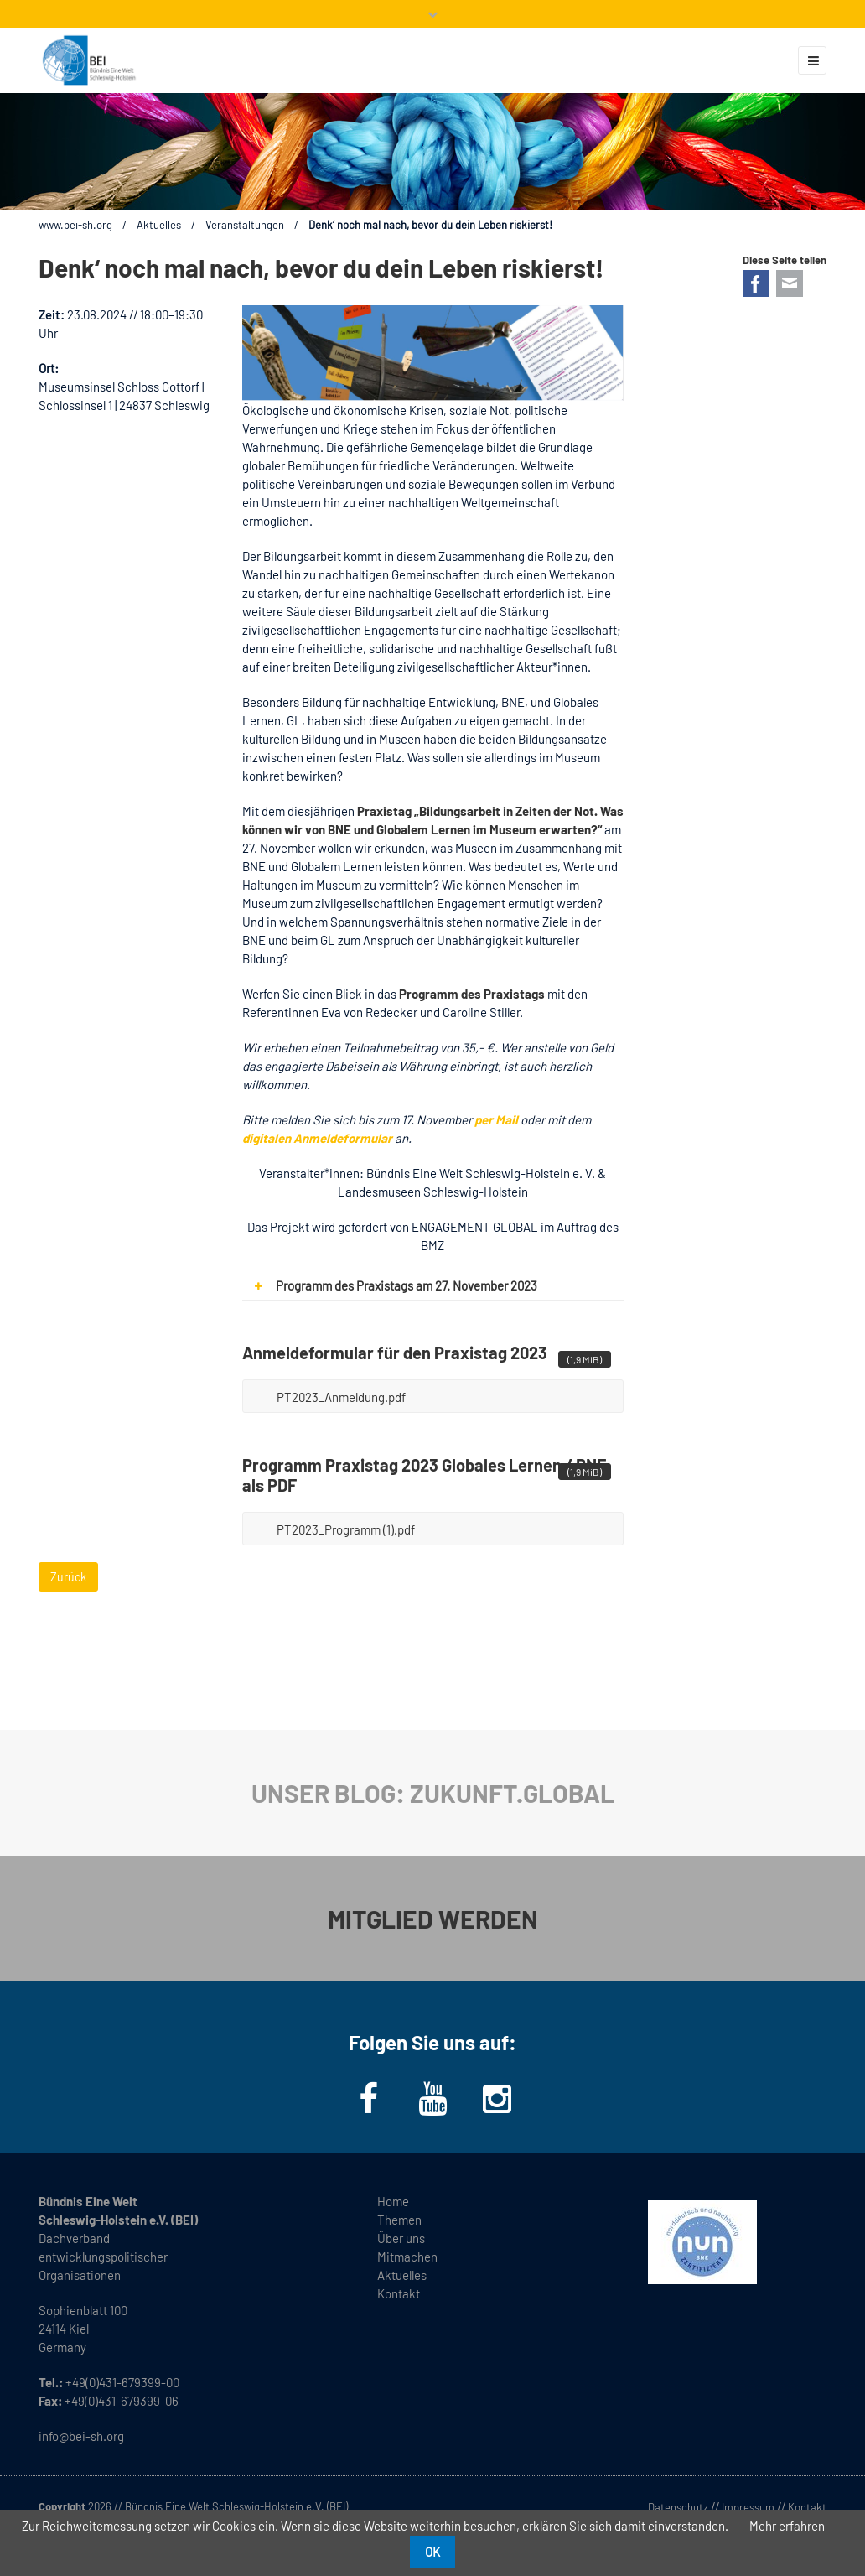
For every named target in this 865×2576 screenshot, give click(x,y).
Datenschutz (678, 2507)
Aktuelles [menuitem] (402, 2275)
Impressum (748, 2507)
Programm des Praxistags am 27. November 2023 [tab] (389, 1286)
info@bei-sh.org (81, 2436)
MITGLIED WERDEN (433, 1918)
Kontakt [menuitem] (398, 2293)
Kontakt (807, 2507)
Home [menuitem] (393, 2201)
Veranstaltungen (244, 224)
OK (432, 2551)
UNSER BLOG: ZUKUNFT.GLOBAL (432, 1793)
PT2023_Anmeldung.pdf (444, 1392)
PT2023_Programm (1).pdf (444, 1524)
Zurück (68, 1577)
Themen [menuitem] (399, 2219)
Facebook (756, 283)
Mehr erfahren (787, 2525)
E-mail (789, 283)
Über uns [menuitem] (401, 2238)
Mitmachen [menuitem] (407, 2256)
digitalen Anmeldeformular (317, 1137)
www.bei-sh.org (75, 224)
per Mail (496, 1119)
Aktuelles (159, 224)
